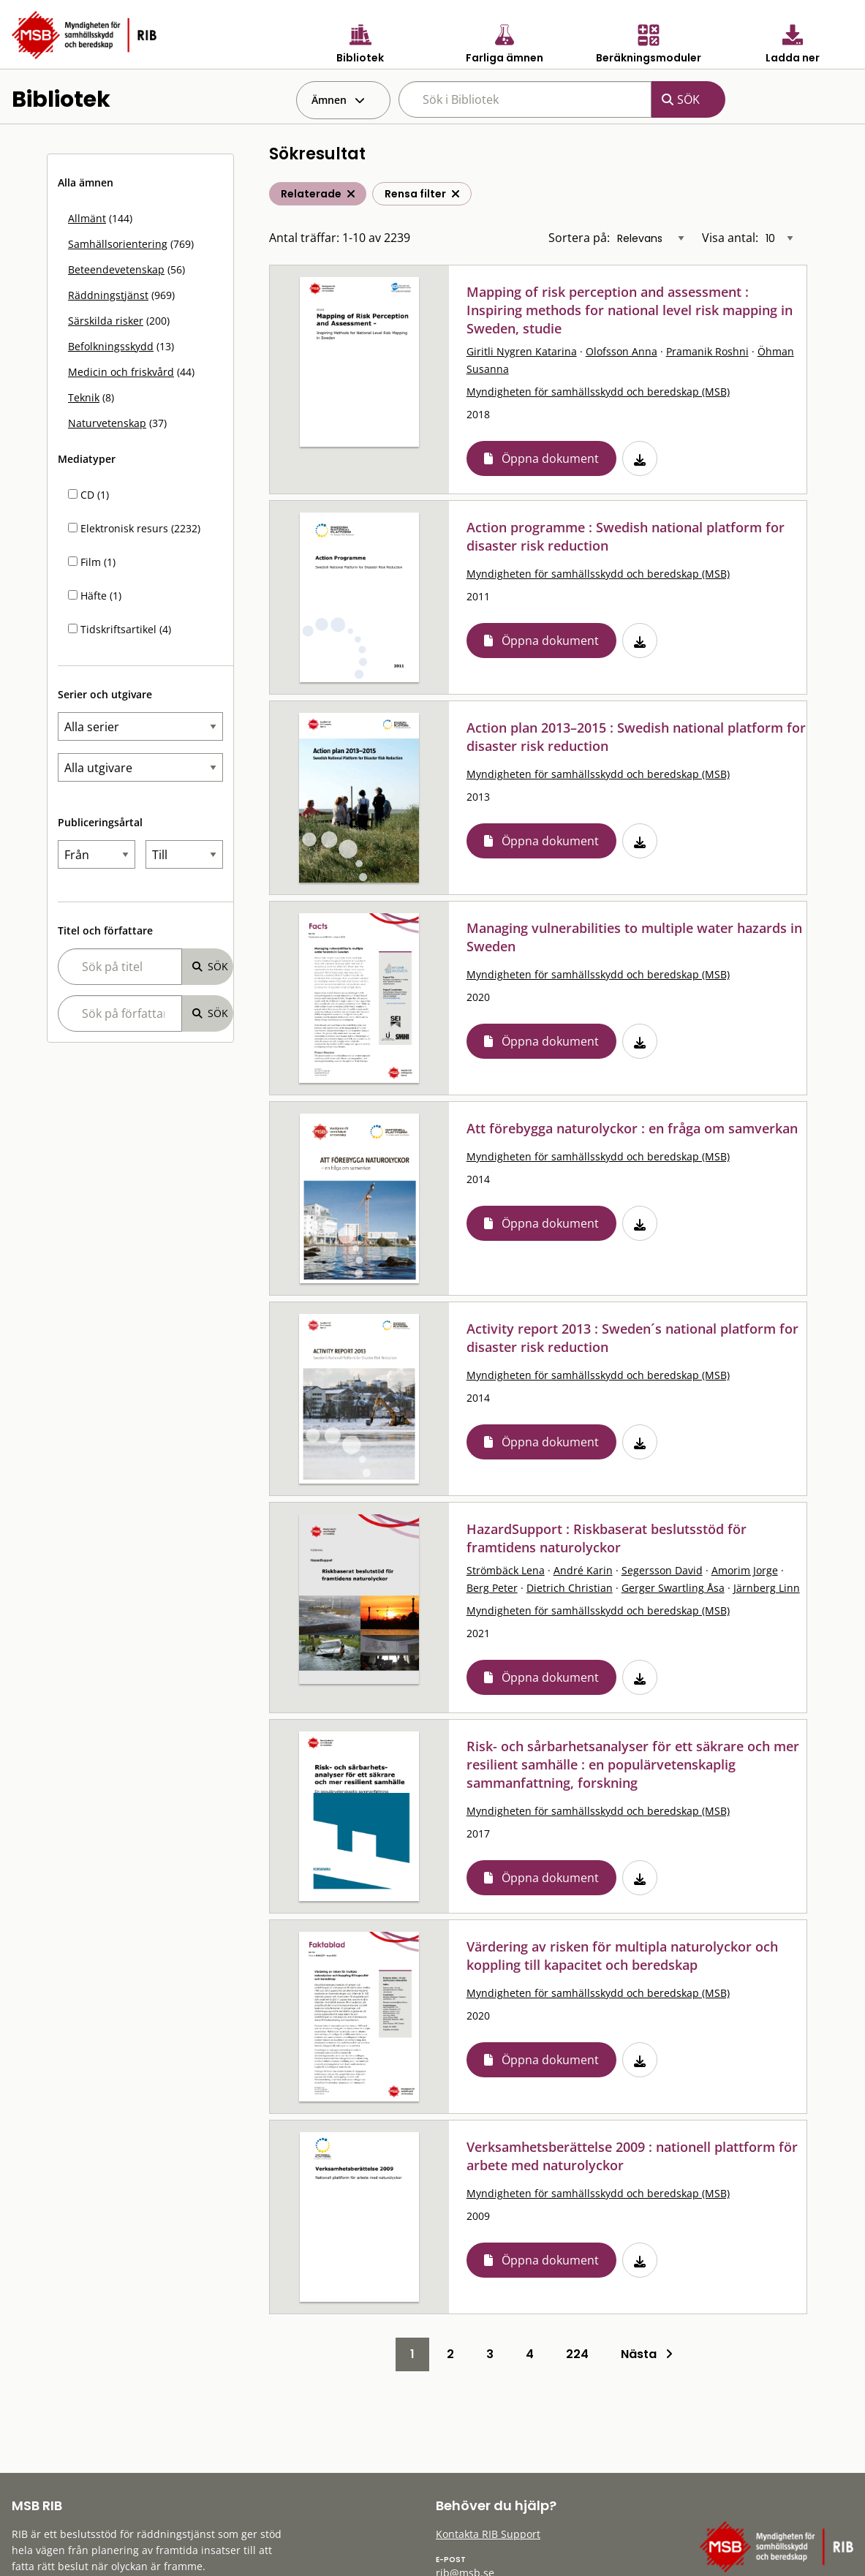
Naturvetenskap (107, 423)
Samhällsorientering (117, 244)
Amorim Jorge (744, 1570)
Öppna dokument (550, 458)
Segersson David (662, 1570)
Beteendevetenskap (116, 269)
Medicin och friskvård (121, 372)
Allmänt (87, 218)
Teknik (83, 397)
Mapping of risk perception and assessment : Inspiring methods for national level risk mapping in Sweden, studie (630, 310)
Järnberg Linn (766, 1588)
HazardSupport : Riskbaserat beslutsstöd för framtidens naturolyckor (607, 1538)
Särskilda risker (105, 321)
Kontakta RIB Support (488, 2534)
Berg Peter (492, 1588)
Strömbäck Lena (506, 1570)
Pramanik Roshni (707, 351)
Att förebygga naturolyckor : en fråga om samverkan (632, 1128)
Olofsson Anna (621, 351)
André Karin (583, 1570)
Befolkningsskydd (111, 346)
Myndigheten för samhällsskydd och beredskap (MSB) (598, 392)
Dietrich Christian (569, 1588)
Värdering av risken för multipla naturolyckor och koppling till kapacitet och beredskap (622, 1955)
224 (577, 2354)
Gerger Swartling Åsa (673, 1588)
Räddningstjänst (108, 295)
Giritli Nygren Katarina (522, 351)
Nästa (647, 2354)
